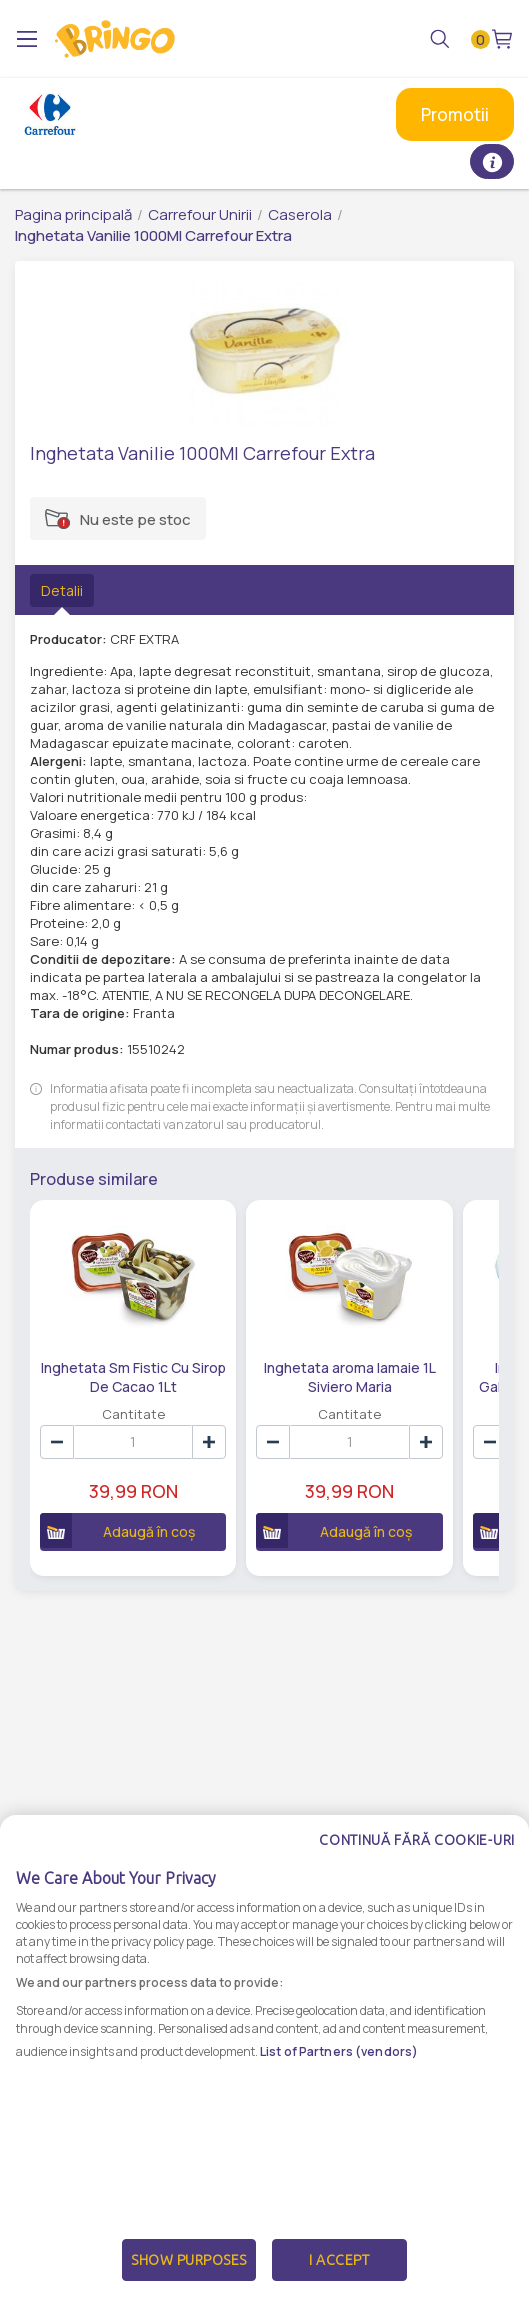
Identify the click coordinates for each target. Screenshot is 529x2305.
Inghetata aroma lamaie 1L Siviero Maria (350, 1376)
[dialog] (264, 2060)
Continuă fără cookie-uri (417, 1840)
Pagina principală (73, 214)
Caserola (300, 214)
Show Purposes (189, 2260)
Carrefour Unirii (200, 214)
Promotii (455, 114)
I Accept (339, 2260)
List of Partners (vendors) (339, 2051)
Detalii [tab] (62, 590)
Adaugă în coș (117, 1530)
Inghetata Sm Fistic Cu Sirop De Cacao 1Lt (133, 1376)
